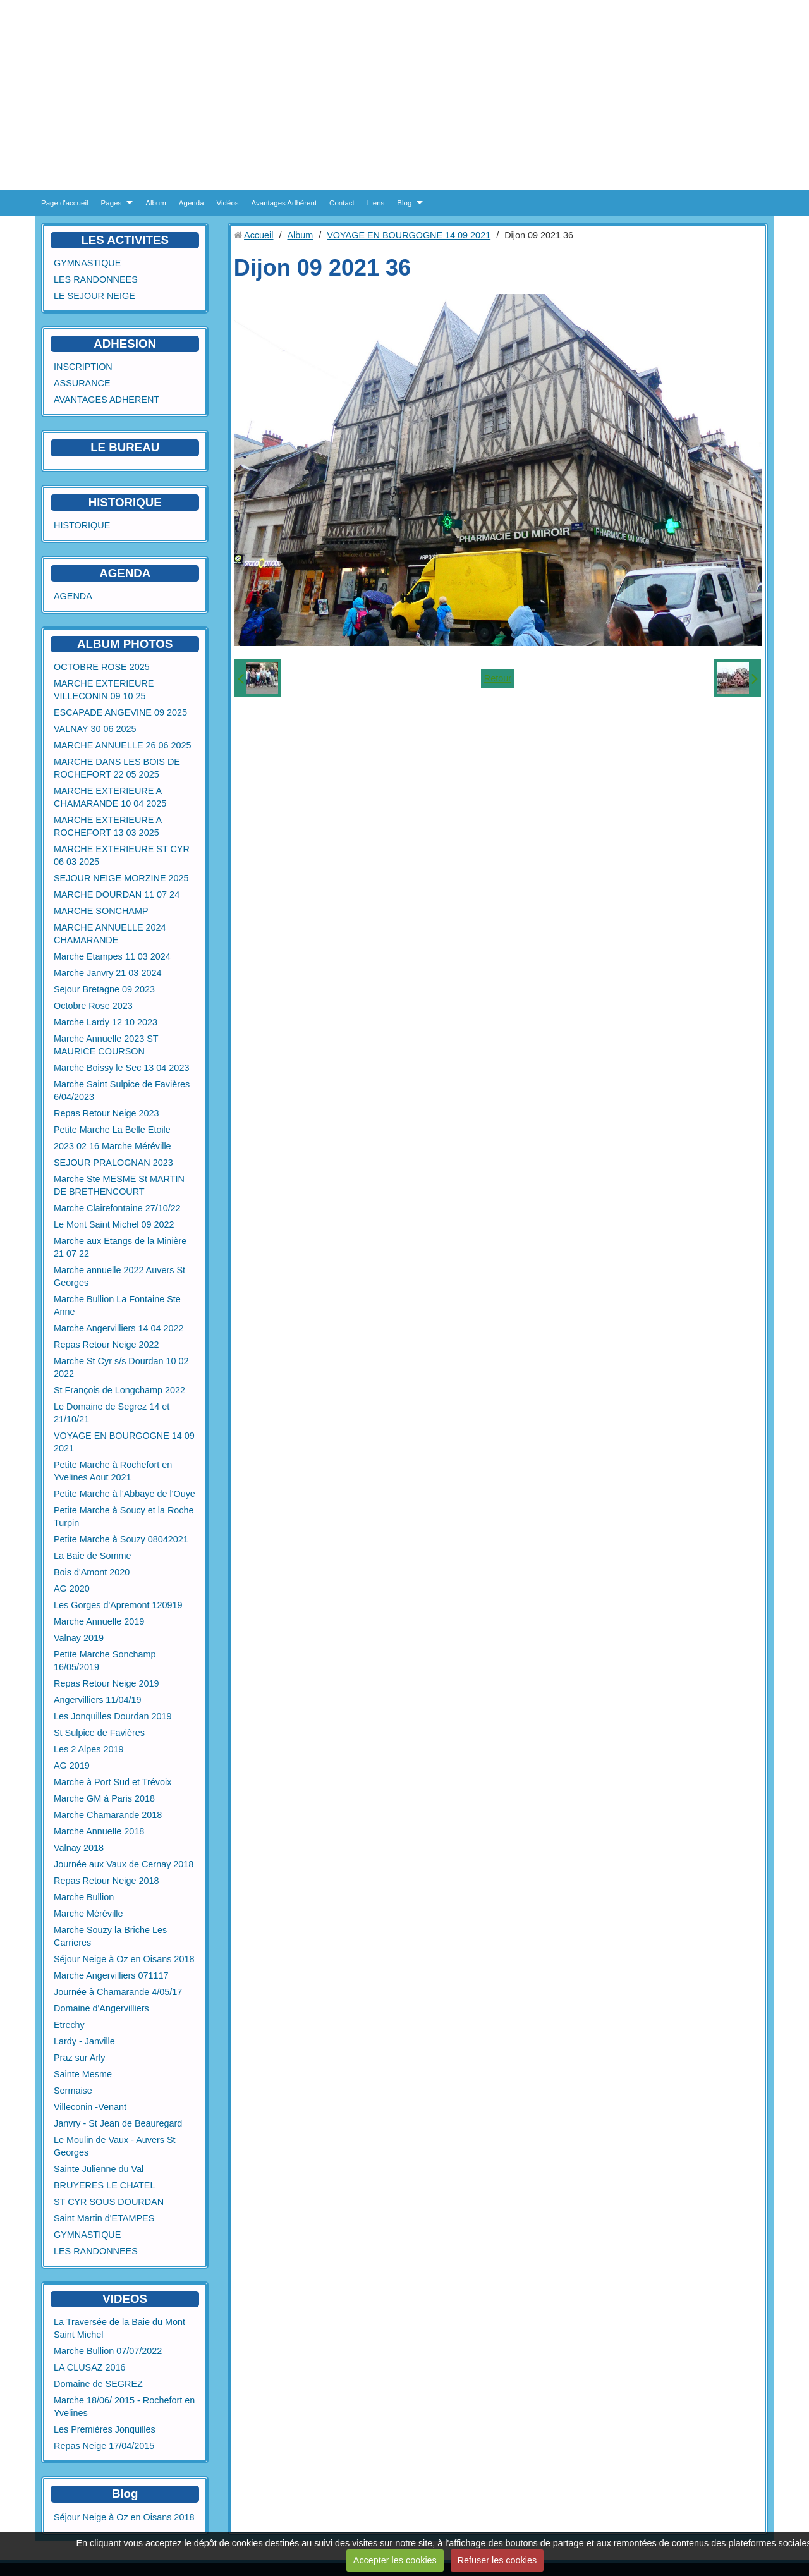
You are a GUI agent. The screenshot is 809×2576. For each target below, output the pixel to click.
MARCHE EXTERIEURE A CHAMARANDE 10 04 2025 (110, 797)
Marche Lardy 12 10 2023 (105, 1022)
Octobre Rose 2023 (93, 1006)
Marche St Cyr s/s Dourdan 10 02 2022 (121, 1367)
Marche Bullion (84, 1897)
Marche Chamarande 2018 (108, 1815)
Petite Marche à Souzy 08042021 (121, 1539)
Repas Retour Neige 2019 (106, 1683)
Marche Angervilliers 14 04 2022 (119, 1328)
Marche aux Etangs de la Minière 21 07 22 (120, 1247)
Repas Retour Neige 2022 (106, 1345)
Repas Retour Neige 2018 (106, 1881)
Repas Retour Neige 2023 (106, 1113)
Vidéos (228, 203)
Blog (404, 203)
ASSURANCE (82, 383)
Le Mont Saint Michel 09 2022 (114, 1224)
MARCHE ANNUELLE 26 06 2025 (123, 745)
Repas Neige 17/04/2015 (104, 2446)
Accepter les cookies (395, 2560)
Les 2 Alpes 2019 (88, 1749)
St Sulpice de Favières (99, 1733)
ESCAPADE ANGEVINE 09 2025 (120, 712)
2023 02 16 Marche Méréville (112, 1146)
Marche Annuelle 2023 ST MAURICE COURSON (106, 1045)
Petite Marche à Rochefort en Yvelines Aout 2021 (113, 1471)
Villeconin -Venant (90, 2107)
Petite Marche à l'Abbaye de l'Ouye (124, 1494)
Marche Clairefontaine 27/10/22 (117, 1208)
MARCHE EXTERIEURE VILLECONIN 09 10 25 (104, 689)
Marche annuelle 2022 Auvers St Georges (119, 1276)
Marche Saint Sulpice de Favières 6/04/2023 (122, 1090)
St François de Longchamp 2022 (119, 1390)
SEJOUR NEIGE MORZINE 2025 (121, 878)
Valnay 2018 (79, 1848)
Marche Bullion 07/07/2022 (108, 2351)
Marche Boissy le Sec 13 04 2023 (121, 1068)
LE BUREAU (124, 447)
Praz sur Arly (80, 2058)
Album (155, 203)
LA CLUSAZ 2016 (90, 2367)
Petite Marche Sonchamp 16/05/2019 (105, 1660)
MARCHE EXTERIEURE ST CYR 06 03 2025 (122, 855)
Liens (376, 203)
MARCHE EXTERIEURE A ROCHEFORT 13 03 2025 (108, 826)
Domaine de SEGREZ (98, 2384)
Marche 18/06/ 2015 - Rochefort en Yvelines (124, 2406)
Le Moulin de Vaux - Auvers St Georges (115, 2146)
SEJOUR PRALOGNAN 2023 (113, 1162)
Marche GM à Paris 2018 (104, 1798)
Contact (342, 203)
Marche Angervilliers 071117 (111, 1975)
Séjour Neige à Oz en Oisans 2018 (124, 1959)
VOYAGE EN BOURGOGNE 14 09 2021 (124, 1442)
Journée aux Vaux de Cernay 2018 (123, 1864)
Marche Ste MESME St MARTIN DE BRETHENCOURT (119, 1185)
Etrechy (69, 2025)
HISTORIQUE (125, 502)
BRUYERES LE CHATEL (104, 2185)
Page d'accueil (64, 203)
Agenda (191, 203)
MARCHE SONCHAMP (101, 911)
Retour (497, 678)
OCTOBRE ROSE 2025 (102, 667)
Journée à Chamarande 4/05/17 (118, 1992)
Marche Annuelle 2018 (99, 1831)
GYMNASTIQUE (87, 263)
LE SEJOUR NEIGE (94, 296)
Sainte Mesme (83, 2074)
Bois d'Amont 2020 (92, 1572)
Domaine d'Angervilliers (101, 2008)
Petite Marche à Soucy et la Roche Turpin (124, 1516)
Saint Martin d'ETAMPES (104, 2218)
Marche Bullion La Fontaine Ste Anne (117, 1305)
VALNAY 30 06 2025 (95, 729)
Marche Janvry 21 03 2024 (107, 973)
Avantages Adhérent (284, 203)
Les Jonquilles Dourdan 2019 (112, 1716)
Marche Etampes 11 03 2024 (112, 956)
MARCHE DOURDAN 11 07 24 (116, 894)
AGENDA (73, 596)
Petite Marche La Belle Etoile (112, 1130)
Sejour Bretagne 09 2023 (104, 989)
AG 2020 (72, 1589)
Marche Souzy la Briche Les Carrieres (110, 1936)
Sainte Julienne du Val (98, 2169)
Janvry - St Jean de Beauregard (118, 2123)
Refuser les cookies (497, 2560)
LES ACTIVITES (125, 240)
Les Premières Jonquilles (104, 2429)
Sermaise (73, 2090)
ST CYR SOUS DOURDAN (109, 2202)
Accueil (258, 235)
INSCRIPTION (83, 367)
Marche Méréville (88, 1913)
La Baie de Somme (92, 1556)
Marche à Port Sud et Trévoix (112, 1782)
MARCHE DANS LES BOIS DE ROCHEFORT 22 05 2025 (117, 768)
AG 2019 (72, 1766)
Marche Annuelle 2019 (99, 1621)
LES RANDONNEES (96, 279)
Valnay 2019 (79, 1638)
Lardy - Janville (84, 2041)
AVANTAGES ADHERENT (106, 399)
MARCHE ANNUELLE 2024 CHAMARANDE (110, 933)
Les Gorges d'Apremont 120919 (118, 1605)
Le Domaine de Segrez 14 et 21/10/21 (111, 1412)
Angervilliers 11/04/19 (97, 1700)
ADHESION (125, 343)
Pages (111, 203)
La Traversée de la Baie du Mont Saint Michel (119, 2328)
